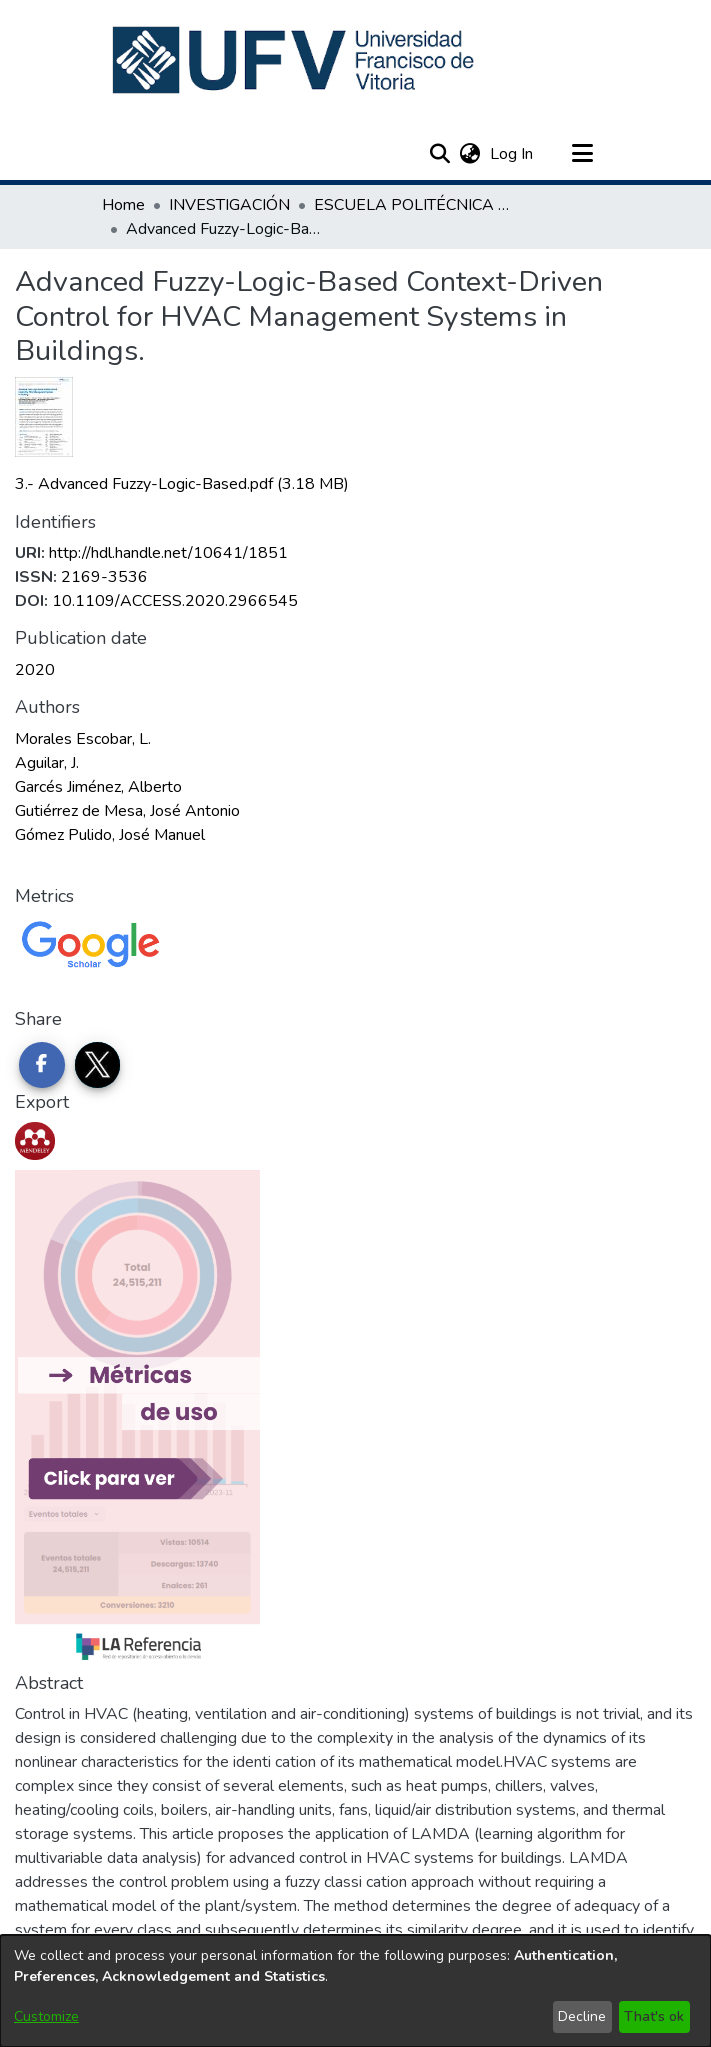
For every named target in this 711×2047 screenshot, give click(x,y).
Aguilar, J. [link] (47, 763)
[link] (182, 484)
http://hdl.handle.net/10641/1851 (168, 553)
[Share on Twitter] (98, 1065)
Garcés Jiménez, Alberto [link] (98, 787)
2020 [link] (35, 670)
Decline (582, 2016)
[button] (295, 60)
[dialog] (355, 1991)
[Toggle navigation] (583, 154)
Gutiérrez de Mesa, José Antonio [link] (127, 811)
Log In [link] (512, 154)
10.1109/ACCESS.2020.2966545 (175, 601)
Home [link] (123, 205)
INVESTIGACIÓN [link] (229, 205)
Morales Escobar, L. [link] (83, 739)
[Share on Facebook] (42, 1065)
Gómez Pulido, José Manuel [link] (110, 835)
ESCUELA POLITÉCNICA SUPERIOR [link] (414, 205)
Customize (46, 2016)
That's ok (654, 2016)
